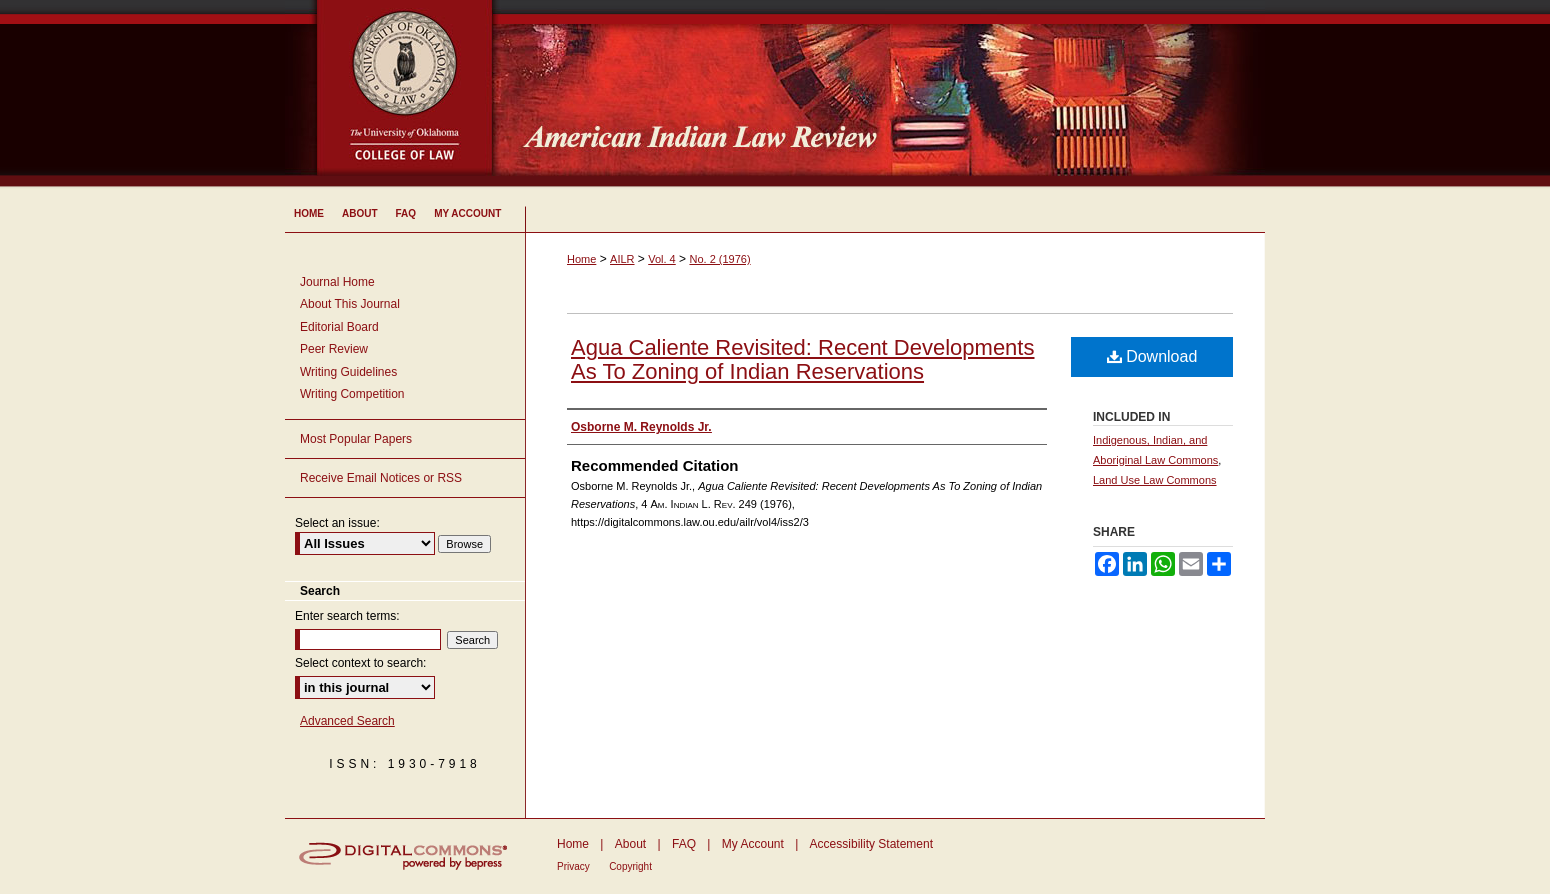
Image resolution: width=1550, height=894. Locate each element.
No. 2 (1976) (719, 259)
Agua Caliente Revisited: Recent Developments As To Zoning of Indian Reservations (802, 359)
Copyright (630, 866)
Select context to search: (360, 663)
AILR (622, 259)
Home (581, 259)
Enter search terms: (347, 616)
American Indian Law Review (895, 95)
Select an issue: (337, 523)
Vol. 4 (662, 259)
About (630, 844)
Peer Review (334, 349)
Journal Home (337, 282)
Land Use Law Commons (1155, 480)
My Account (753, 844)
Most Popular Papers (356, 439)
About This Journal (350, 304)
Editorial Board (339, 327)
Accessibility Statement (871, 844)
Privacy (573, 866)
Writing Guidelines (348, 372)
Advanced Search (347, 721)
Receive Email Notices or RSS (381, 478)
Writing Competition (352, 394)
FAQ (684, 844)
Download (1152, 356)
